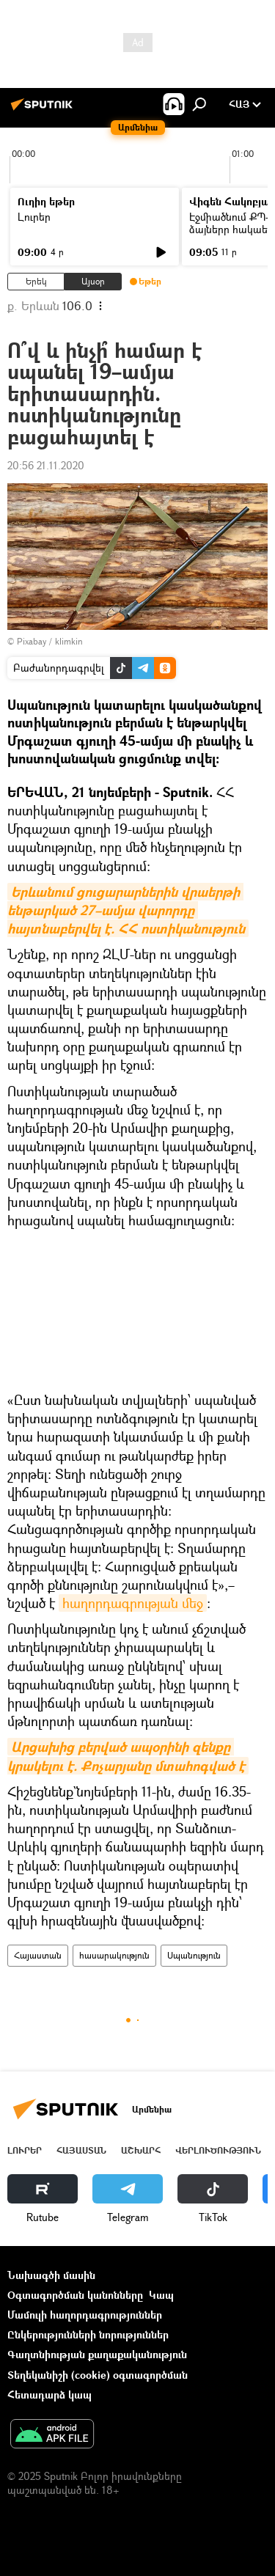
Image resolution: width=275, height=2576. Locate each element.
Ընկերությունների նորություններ (88, 2334)
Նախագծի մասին (51, 2275)
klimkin (69, 641)
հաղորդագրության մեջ (132, 1603)
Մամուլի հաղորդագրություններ (84, 2315)
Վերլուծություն (218, 2150)
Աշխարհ (141, 2150)
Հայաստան (38, 1955)
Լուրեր (34, 217)
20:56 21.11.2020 (45, 465)
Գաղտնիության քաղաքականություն (97, 2354)
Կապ (161, 2295)
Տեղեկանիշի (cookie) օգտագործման (97, 2375)
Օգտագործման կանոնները (75, 2295)
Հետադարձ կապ (49, 2394)
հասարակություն (114, 1955)
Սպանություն (194, 1955)
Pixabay (31, 641)
